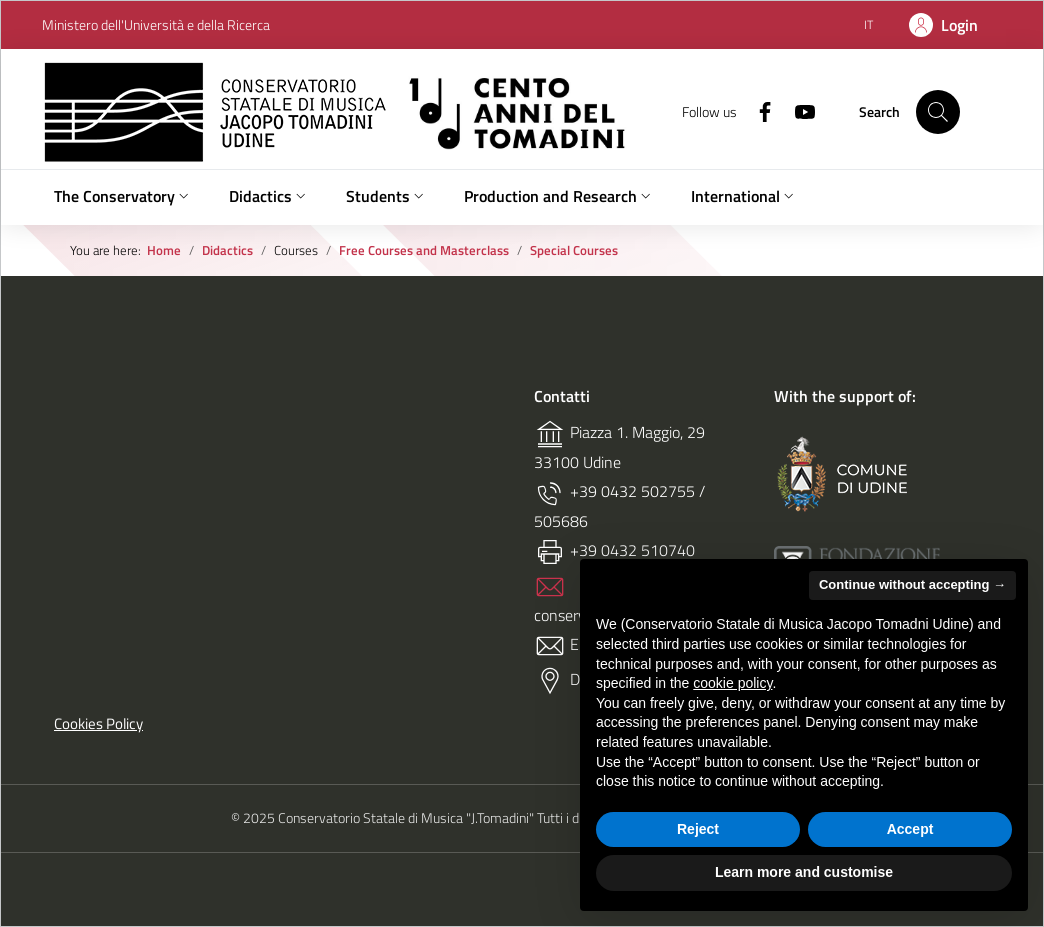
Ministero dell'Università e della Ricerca (156, 25)
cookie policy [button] (732, 683)
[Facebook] (757, 111)
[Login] (943, 25)
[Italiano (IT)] (868, 24)
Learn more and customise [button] (804, 872)
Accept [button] (910, 829)
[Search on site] (938, 112)
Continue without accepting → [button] (912, 584)
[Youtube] (797, 111)
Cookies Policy (98, 724)
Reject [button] (698, 829)
